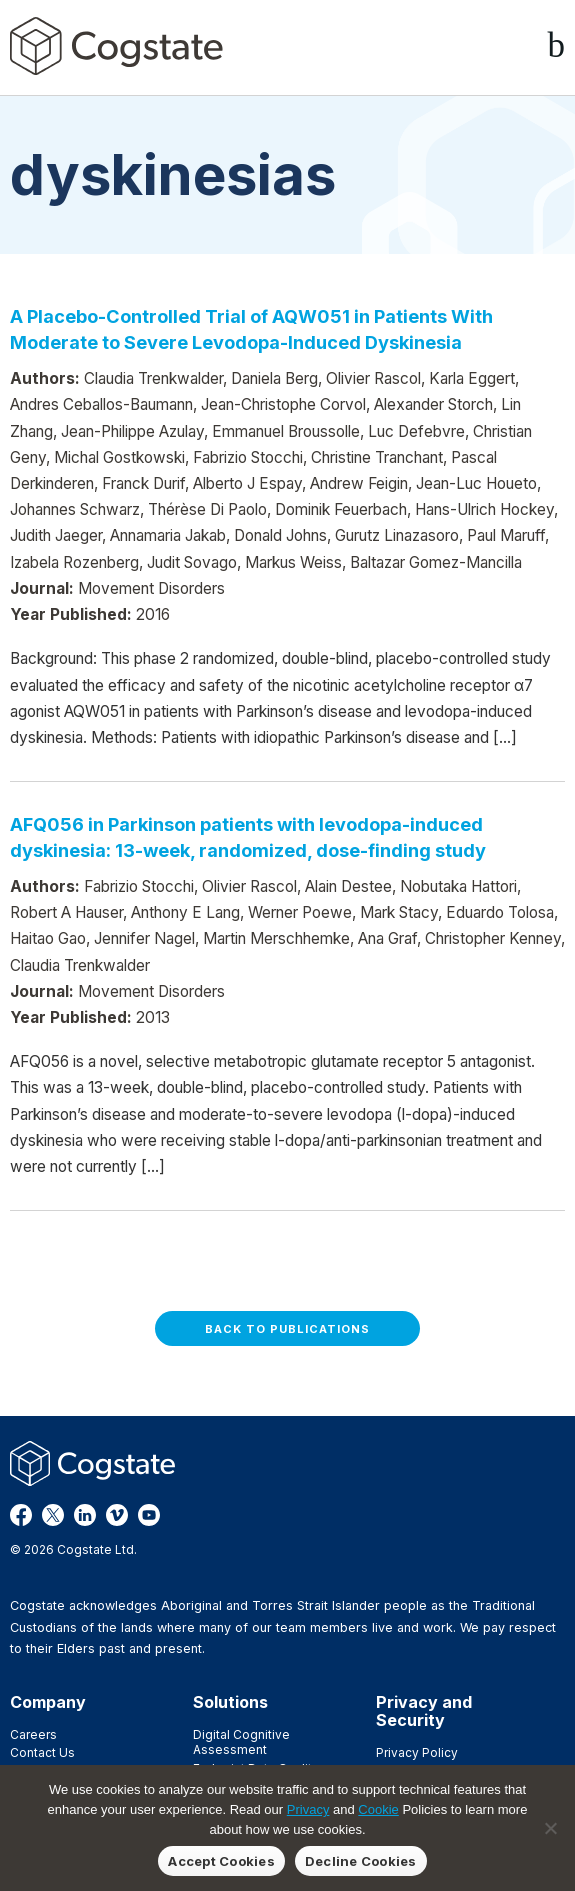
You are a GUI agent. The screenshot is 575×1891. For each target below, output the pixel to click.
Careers (33, 1734)
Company (48, 1702)
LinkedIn (85, 1515)
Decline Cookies (361, 1861)
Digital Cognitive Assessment (241, 1742)
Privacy (308, 1809)
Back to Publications (287, 1329)
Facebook (21, 1515)
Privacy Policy (417, 1752)
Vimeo (117, 1515)
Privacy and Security (424, 1711)
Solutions (230, 1702)
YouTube (149, 1515)
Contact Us (42, 1752)
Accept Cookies (221, 1861)
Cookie (378, 1809)
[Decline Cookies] (550, 1828)
